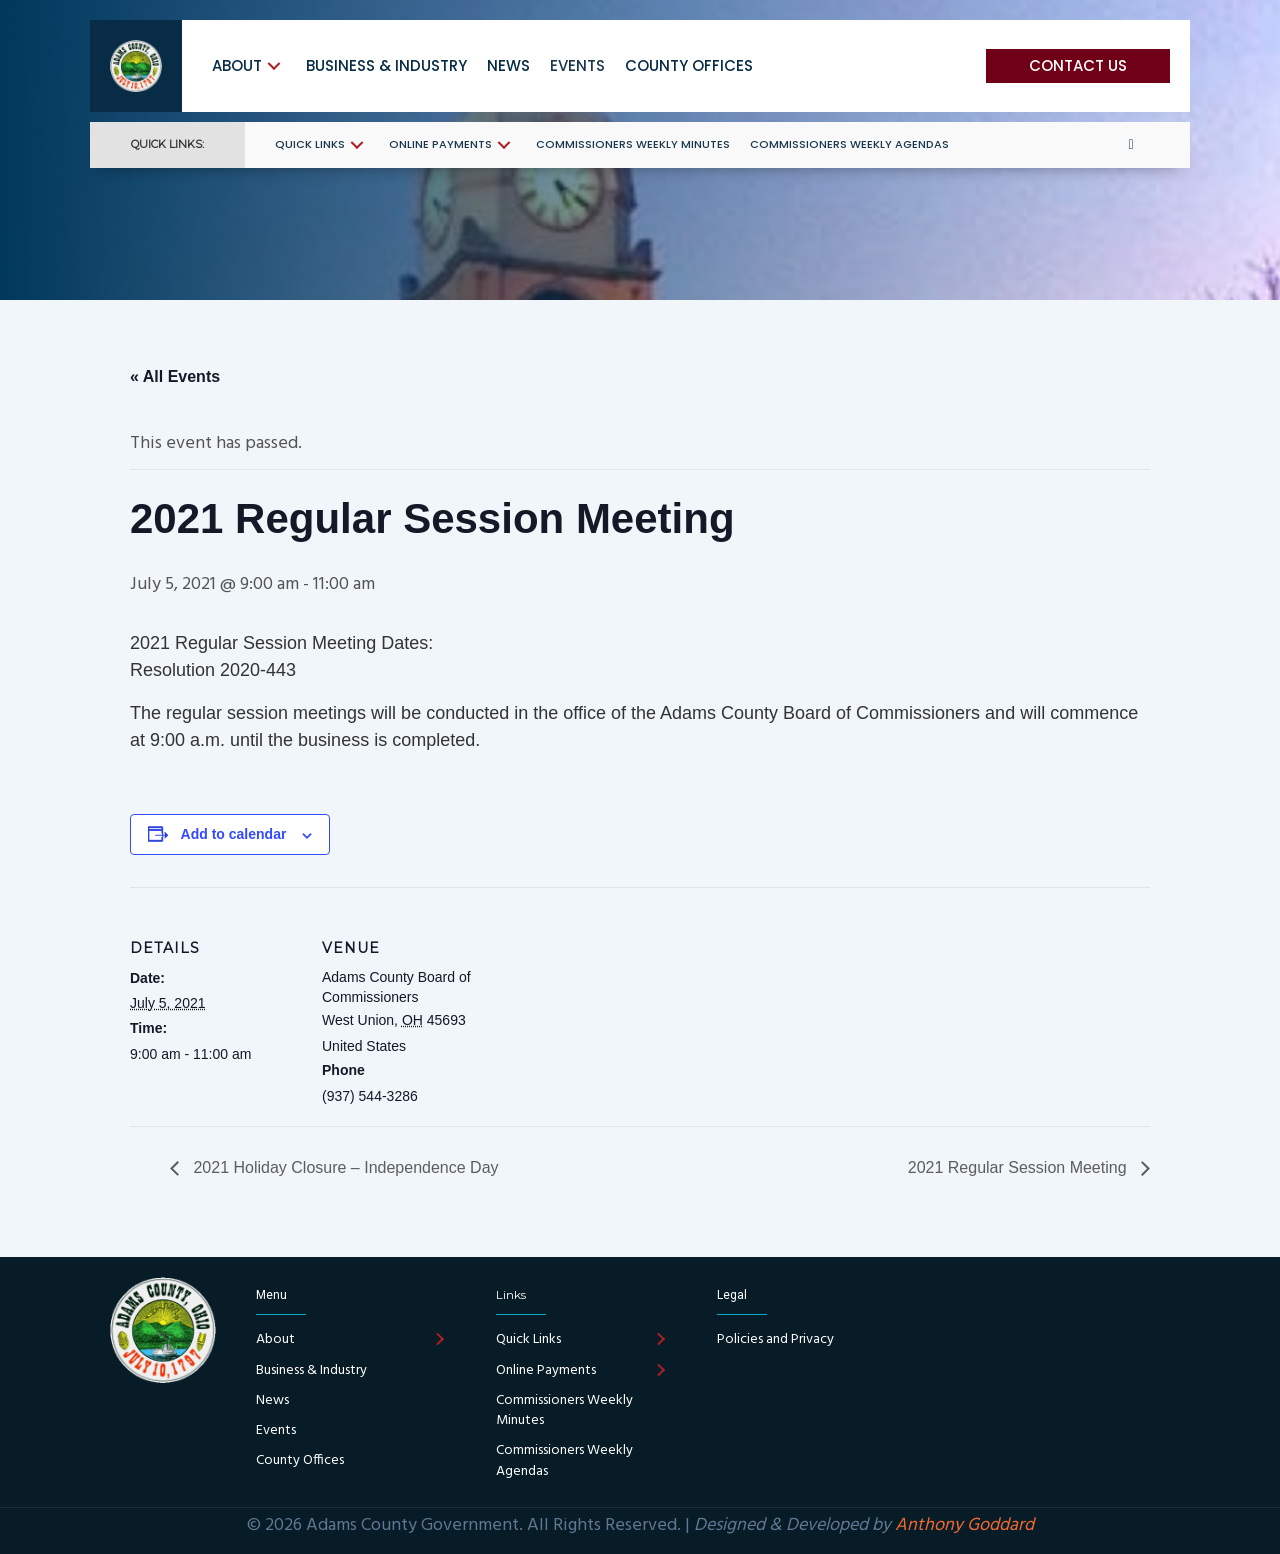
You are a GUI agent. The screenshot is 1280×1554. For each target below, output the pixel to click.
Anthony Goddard (964, 1525)
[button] (274, 65)
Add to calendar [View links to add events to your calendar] (234, 834)
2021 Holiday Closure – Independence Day (344, 1167)
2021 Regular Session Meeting (1019, 1167)
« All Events (175, 376)
